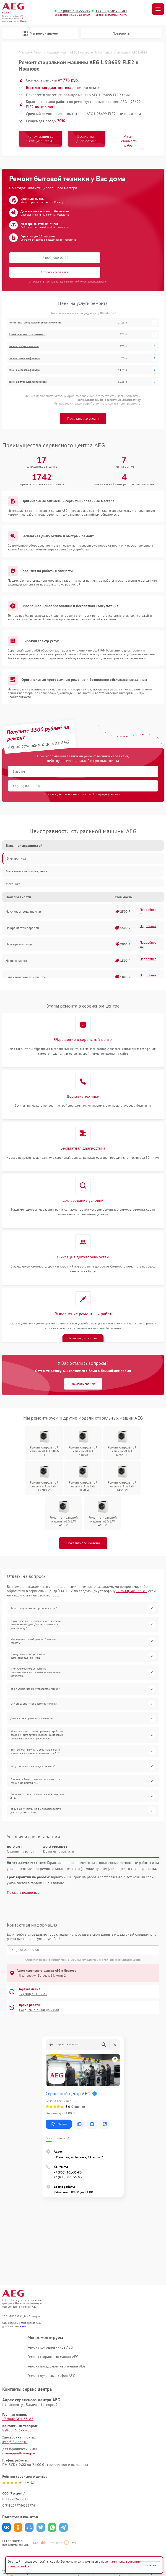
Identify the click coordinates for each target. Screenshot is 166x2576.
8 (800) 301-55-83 (17, 2430)
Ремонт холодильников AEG (50, 2347)
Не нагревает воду (19, 944)
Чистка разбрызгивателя (24, 346)
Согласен (150, 2565)
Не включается (16, 961)
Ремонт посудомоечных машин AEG (56, 2366)
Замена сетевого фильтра (24, 370)
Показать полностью (23, 1892)
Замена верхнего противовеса (27, 334)
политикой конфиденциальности (102, 794)
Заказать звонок (83, 1384)
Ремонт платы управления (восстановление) (35, 322)
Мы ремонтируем (40, 33)
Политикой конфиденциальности (120, 1959)
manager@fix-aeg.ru (18, 2453)
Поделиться (6, 2527)
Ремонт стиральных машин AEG (52, 2356)
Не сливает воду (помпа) (23, 911)
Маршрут (59, 2124)
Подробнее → (148, 911)
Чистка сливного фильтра (24, 358)
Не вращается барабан (22, 928)
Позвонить (121, 33)
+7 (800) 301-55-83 (74, 11)
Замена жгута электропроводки (28, 381)
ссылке (21, 2326)
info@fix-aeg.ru (14, 2441)
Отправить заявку (55, 272)
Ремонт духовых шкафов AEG (51, 2375)
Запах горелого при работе (26, 977)
